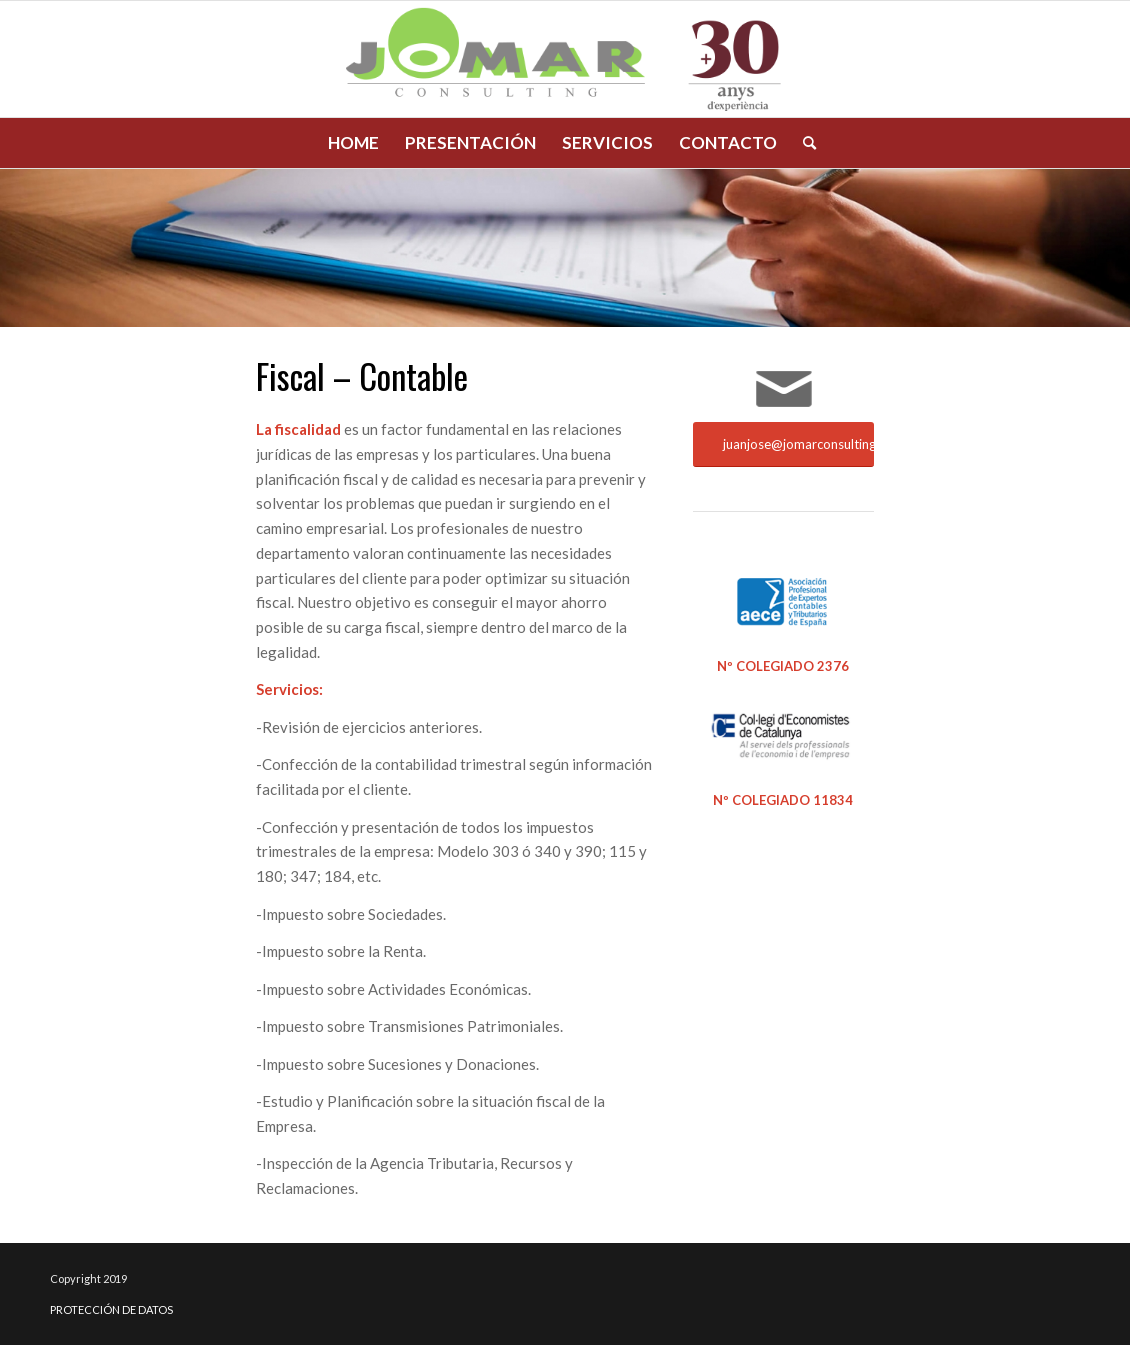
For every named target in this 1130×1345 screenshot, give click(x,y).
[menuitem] (353, 143)
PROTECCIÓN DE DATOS (111, 1309)
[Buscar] (803, 143)
